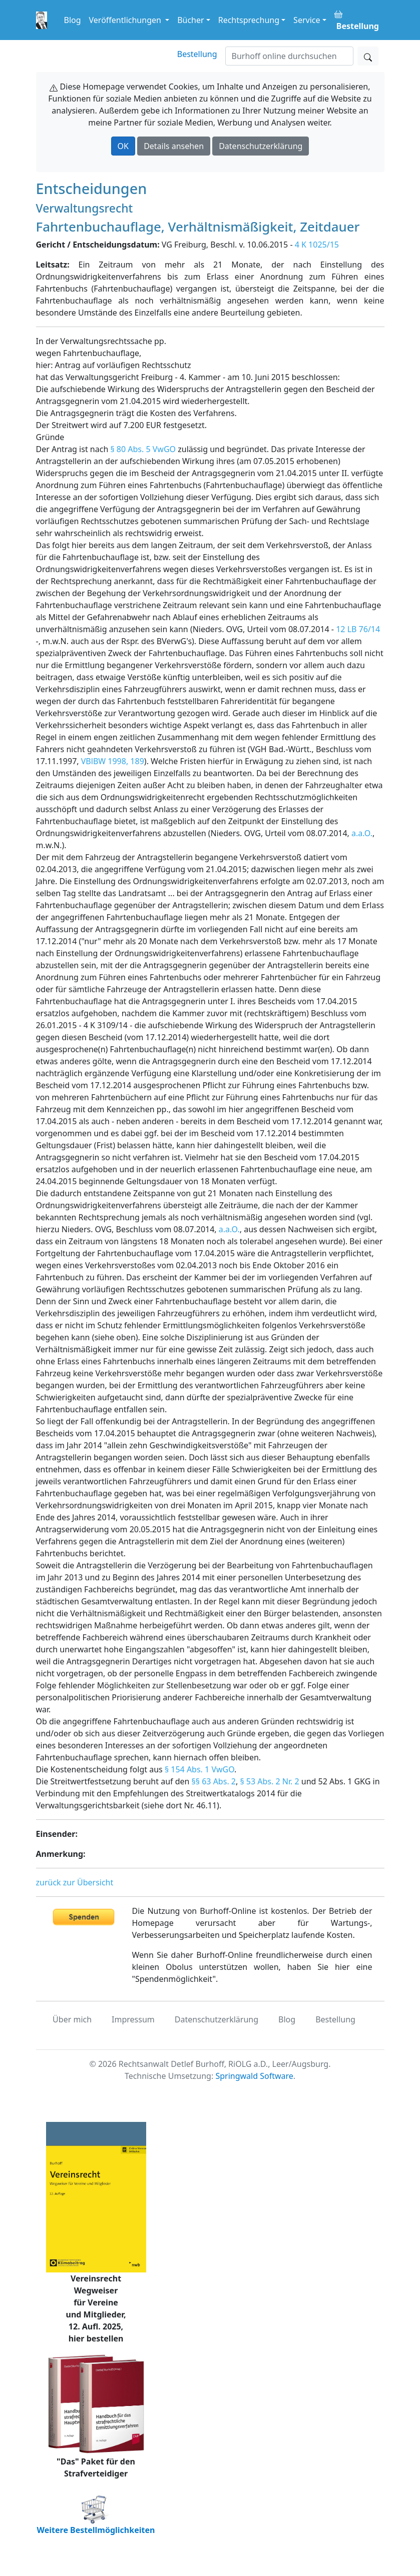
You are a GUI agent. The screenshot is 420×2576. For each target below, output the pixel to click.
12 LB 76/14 (358, 629)
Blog (72, 20)
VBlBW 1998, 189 (112, 761)
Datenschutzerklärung (260, 146)
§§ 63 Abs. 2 (214, 1781)
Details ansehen (174, 146)
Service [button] (306, 20)
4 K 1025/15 (317, 244)
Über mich (72, 2019)
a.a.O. (361, 833)
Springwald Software (254, 2075)
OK (123, 146)
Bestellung (197, 54)
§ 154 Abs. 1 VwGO (199, 1769)
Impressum (133, 2019)
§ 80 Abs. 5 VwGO (143, 449)
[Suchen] (289, 56)
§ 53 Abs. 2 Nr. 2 (269, 1781)
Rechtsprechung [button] (248, 20)
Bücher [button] (190, 20)
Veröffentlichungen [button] (126, 20)
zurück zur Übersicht (75, 1882)
